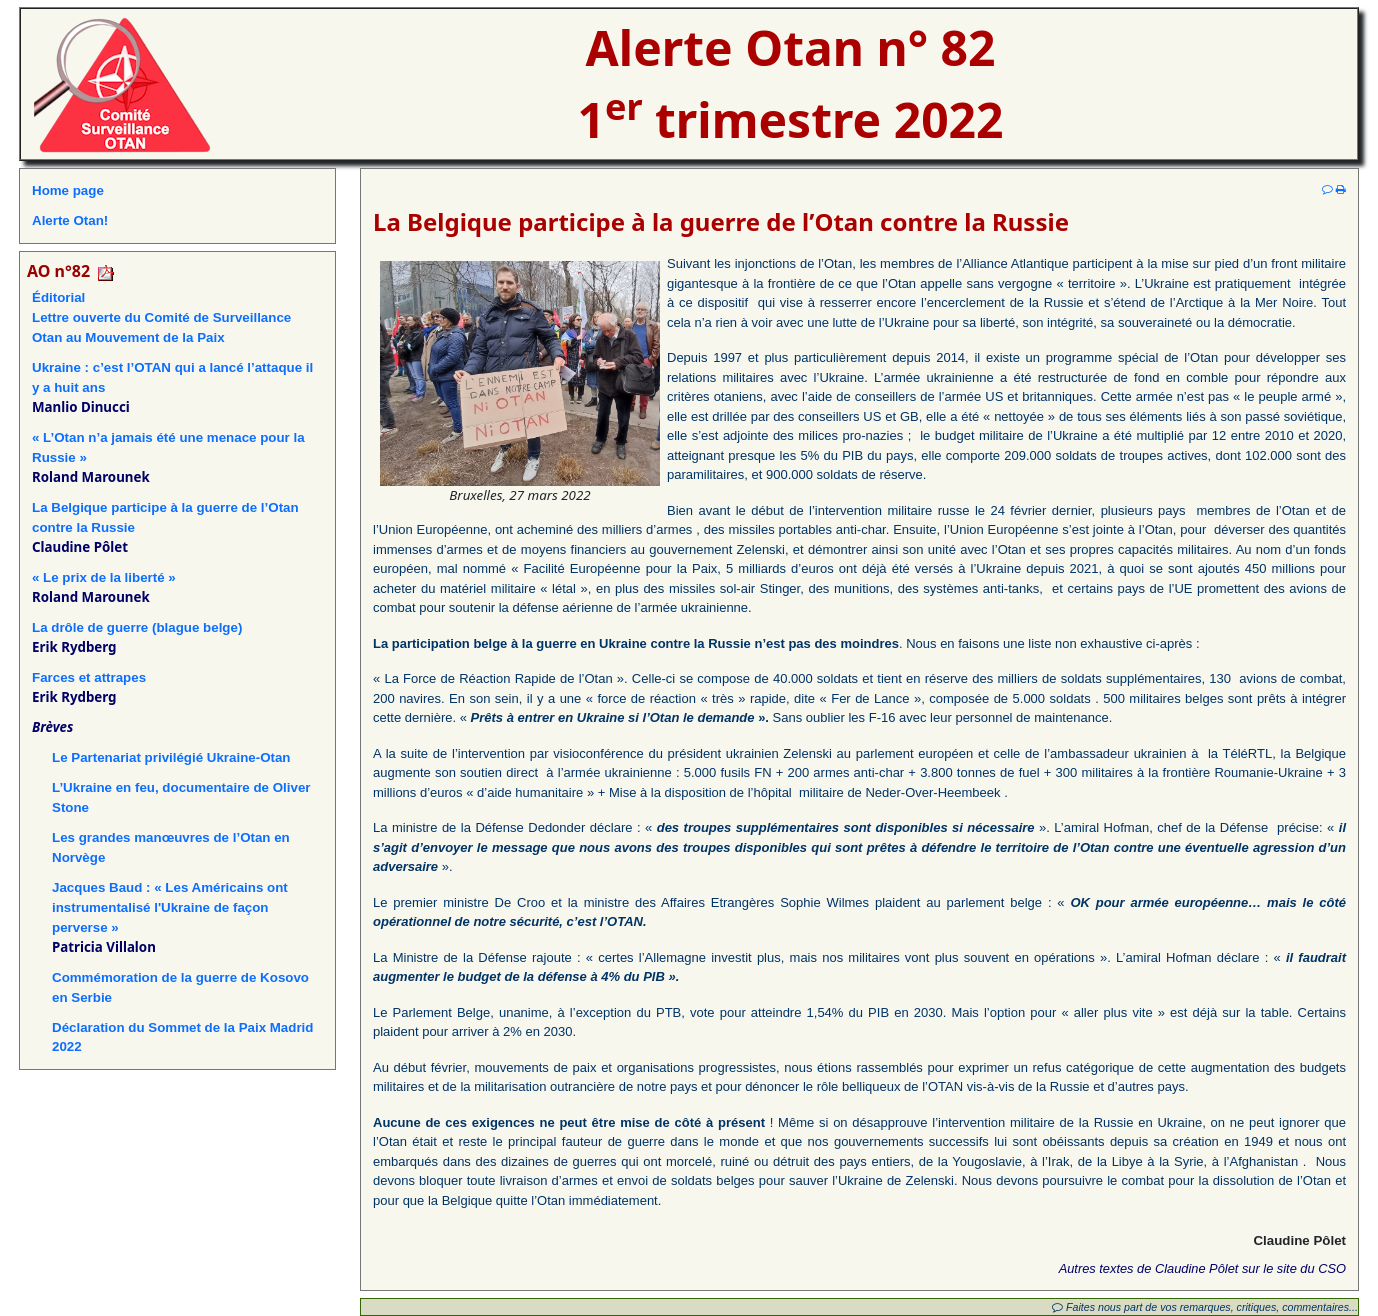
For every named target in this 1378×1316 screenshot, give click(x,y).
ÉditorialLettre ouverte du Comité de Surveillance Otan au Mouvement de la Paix (161, 317)
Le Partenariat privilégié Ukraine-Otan (171, 757)
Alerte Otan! (70, 220)
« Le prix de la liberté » (104, 577)
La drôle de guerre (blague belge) (137, 627)
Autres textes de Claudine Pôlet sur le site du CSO (1202, 1268)
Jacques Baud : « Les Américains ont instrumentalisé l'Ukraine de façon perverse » (170, 907)
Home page (68, 190)
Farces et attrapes (89, 677)
